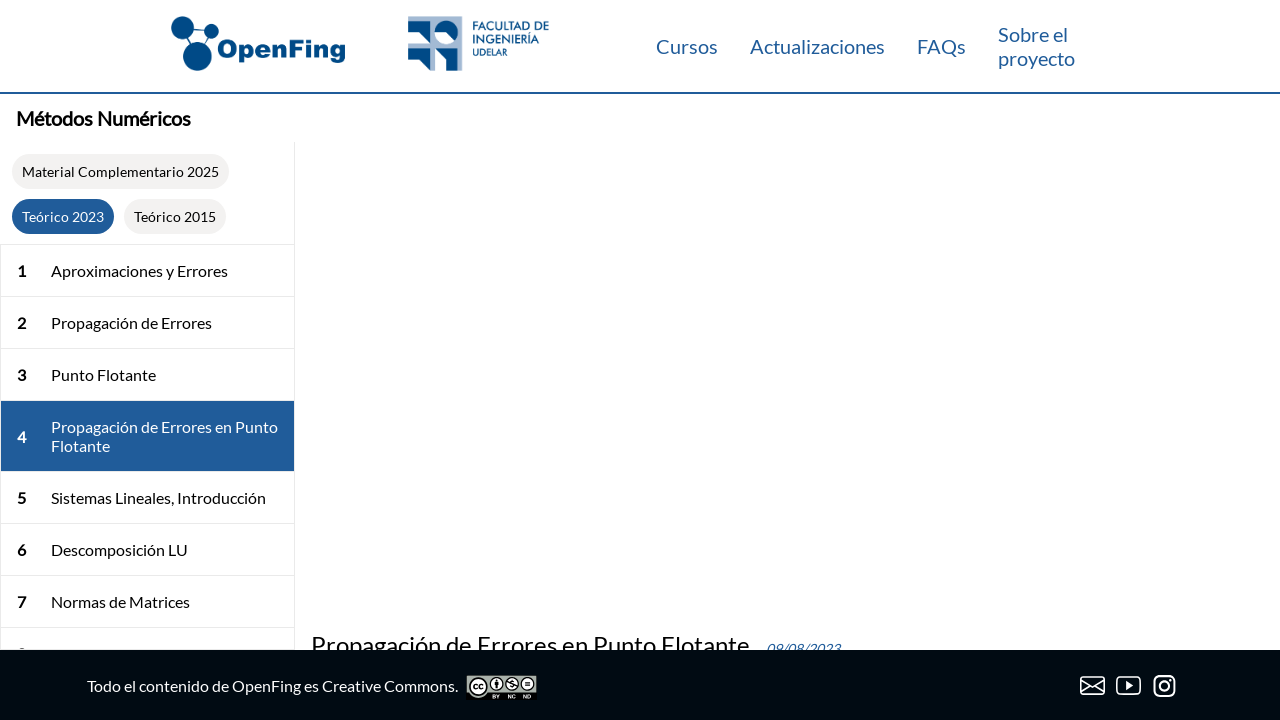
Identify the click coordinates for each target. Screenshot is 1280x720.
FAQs (941, 46)
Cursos (687, 46)
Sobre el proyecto (1036, 46)
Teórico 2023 (63, 216)
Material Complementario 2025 (120, 171)
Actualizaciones (817, 46)
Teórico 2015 (175, 216)
